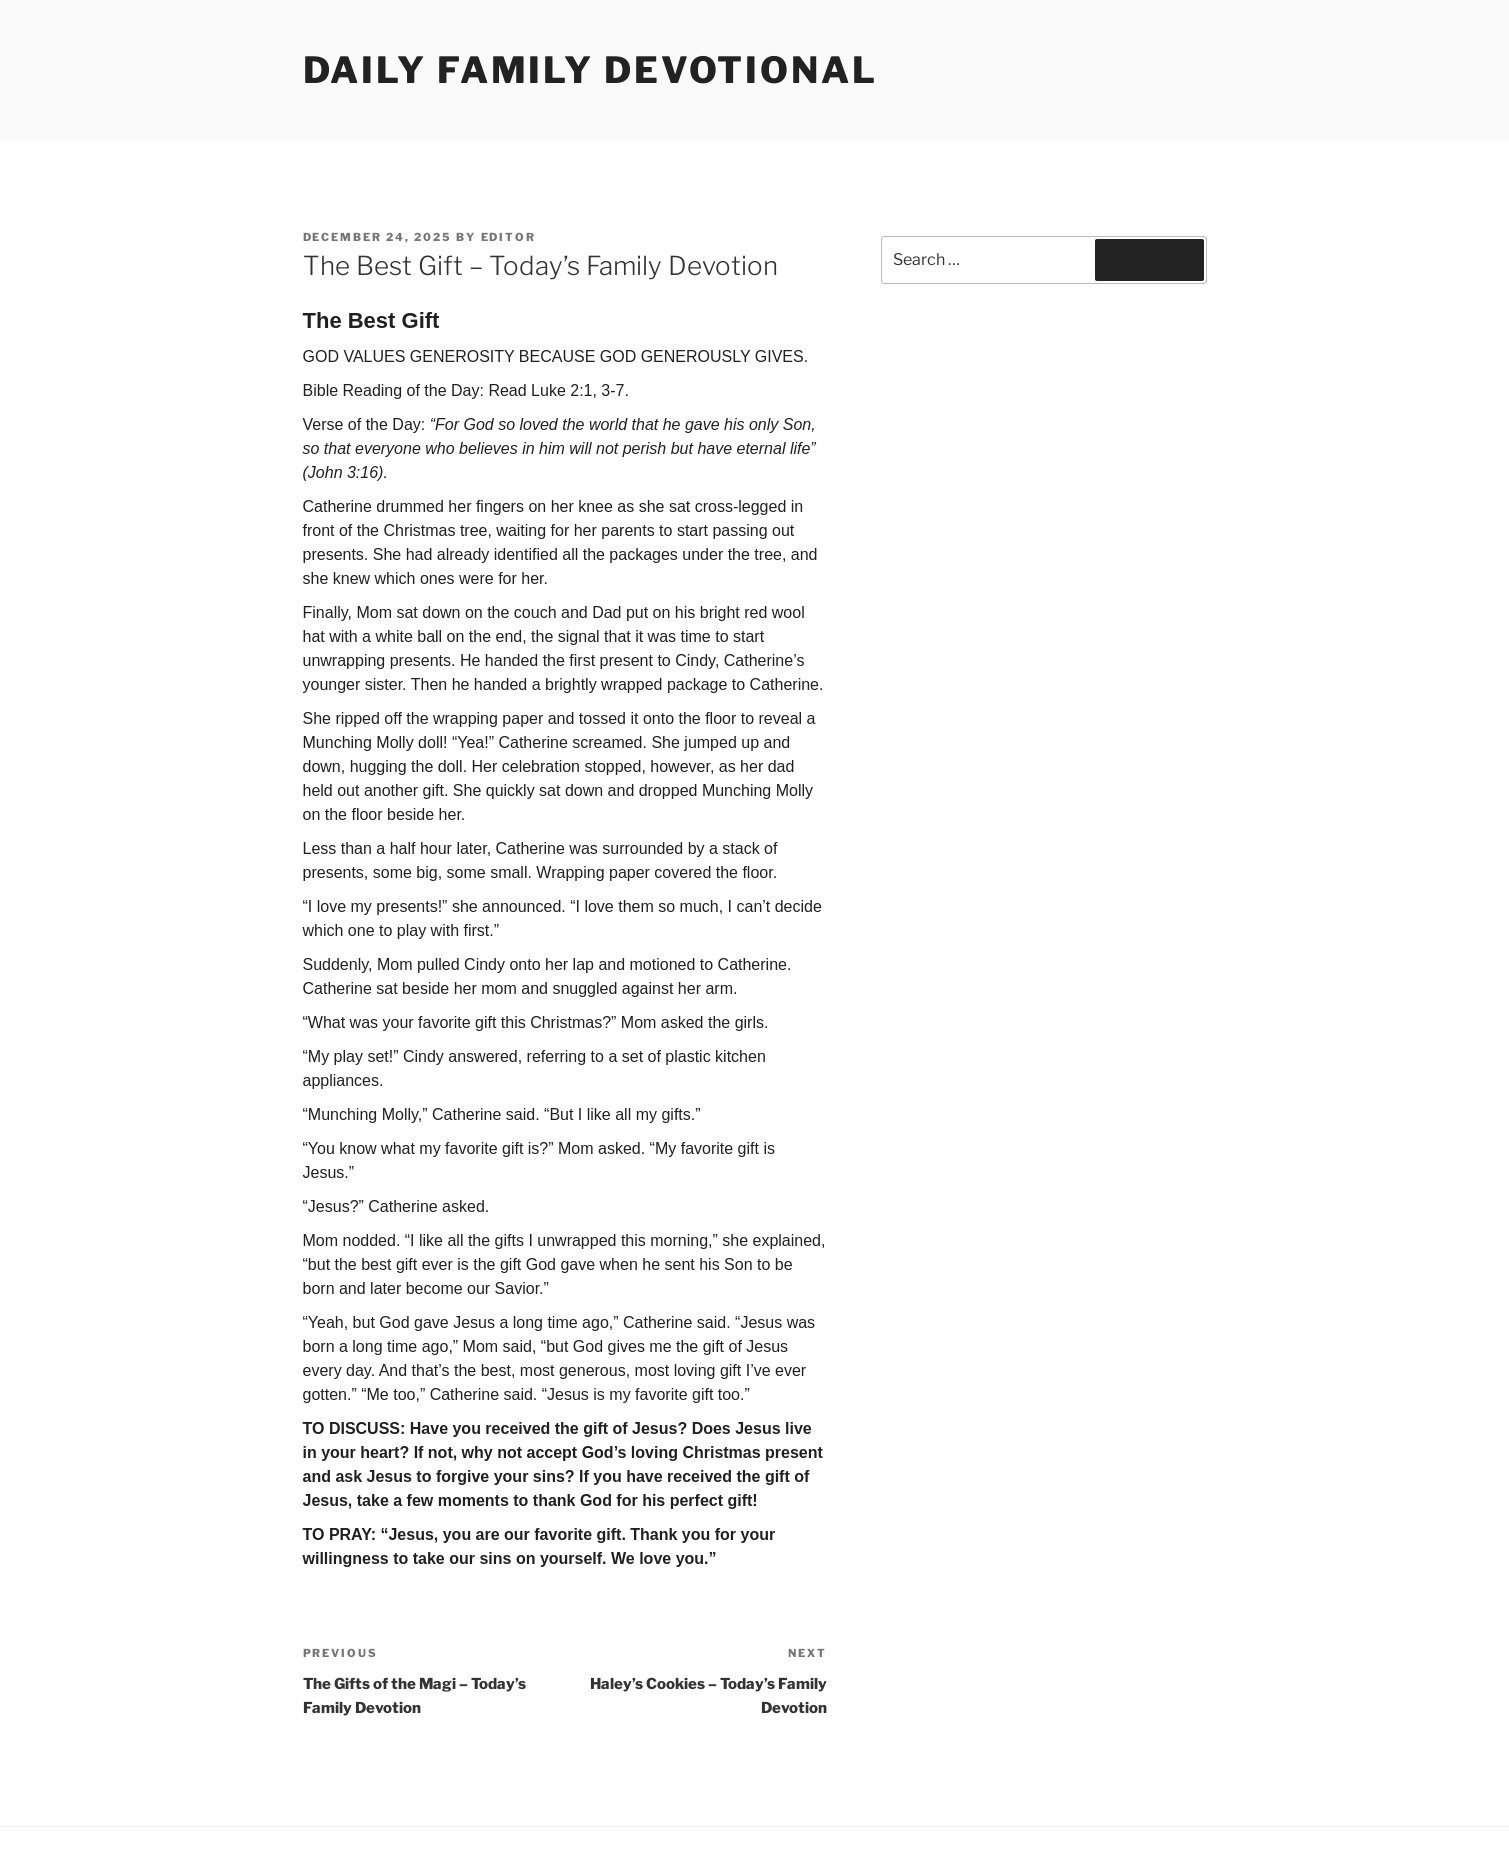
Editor (509, 237)
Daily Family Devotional (590, 70)
